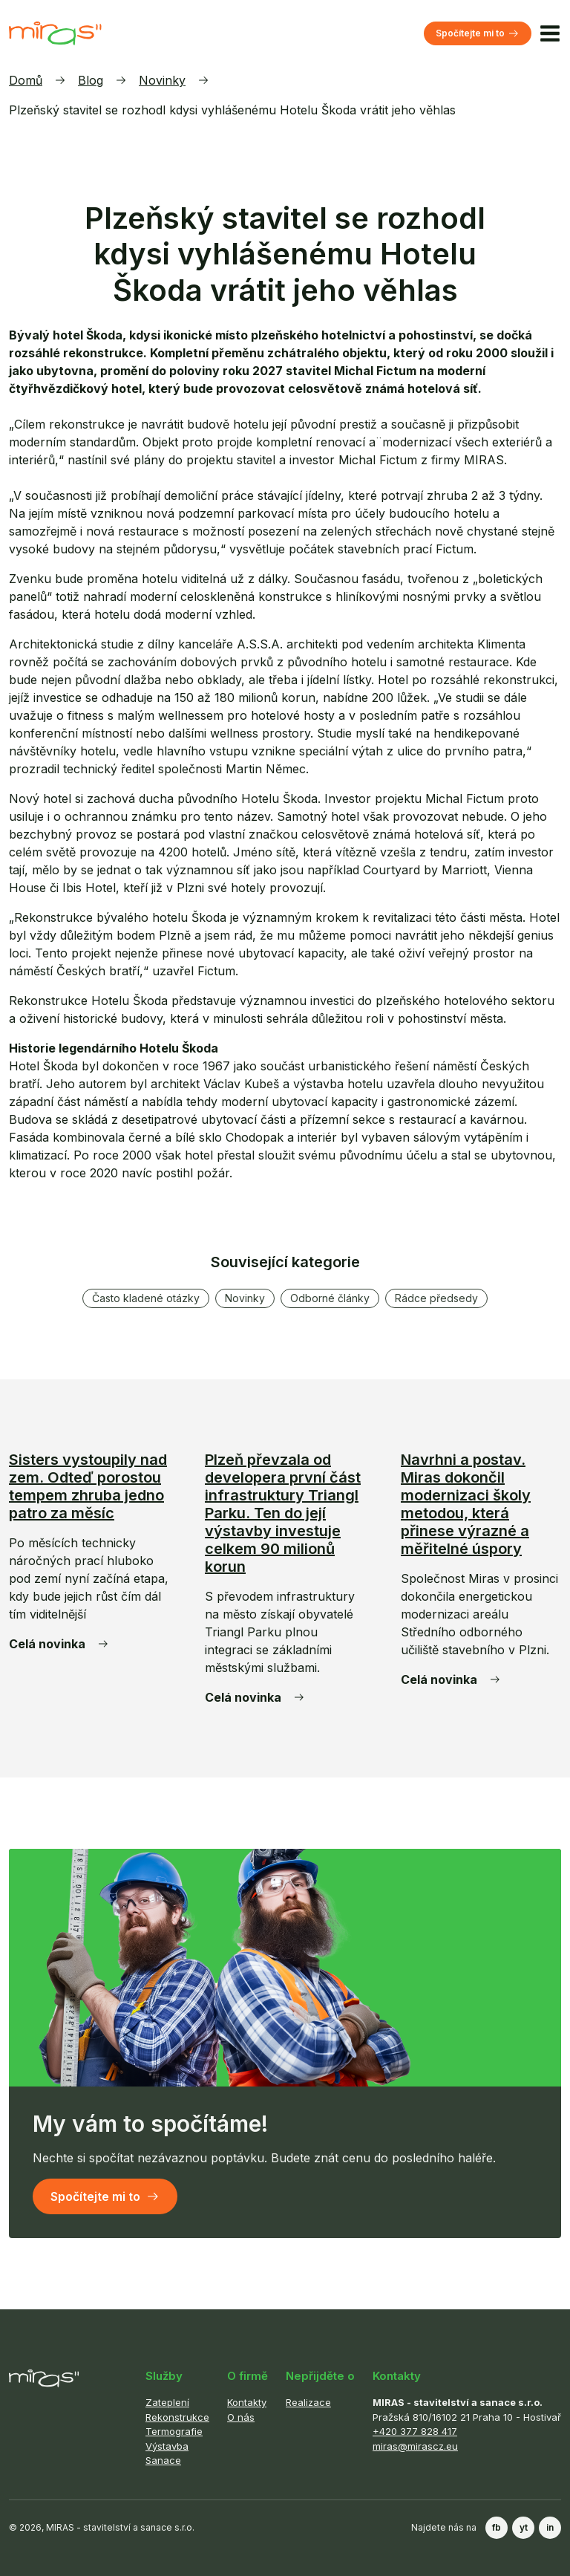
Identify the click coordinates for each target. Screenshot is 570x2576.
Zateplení (167, 2402)
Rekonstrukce (177, 2417)
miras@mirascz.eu (415, 2446)
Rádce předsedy (436, 1298)
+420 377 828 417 (415, 2431)
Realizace (308, 2402)
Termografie (174, 2431)
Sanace (163, 2460)
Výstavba (167, 2446)
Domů (25, 80)
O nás (241, 2417)
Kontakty (246, 2402)
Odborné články (330, 1298)
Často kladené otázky (146, 1298)
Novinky (162, 80)
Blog (90, 80)
